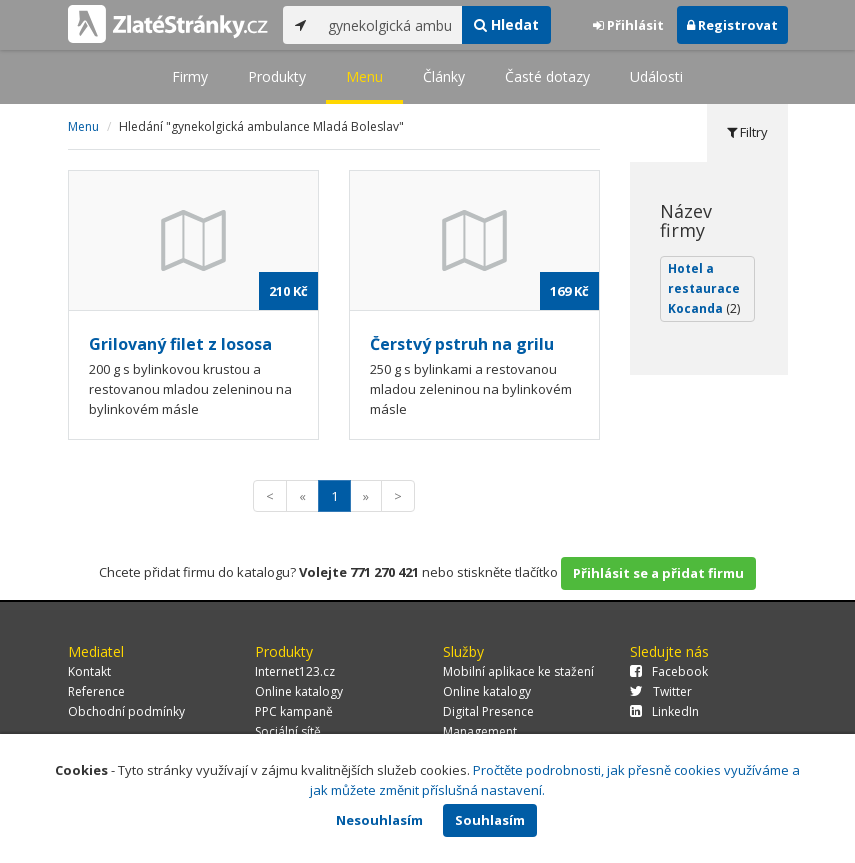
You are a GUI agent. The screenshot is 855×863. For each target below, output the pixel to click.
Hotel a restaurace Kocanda (704, 288)
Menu (364, 76)
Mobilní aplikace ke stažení (518, 671)
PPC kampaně (294, 711)
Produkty (277, 76)
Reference (96, 691)
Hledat (506, 24)
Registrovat (732, 25)
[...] (390, 25)
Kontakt (89, 671)
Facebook (669, 671)
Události (656, 76)
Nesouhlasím (379, 820)
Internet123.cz (295, 671)
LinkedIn (664, 711)
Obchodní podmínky (126, 711)
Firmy (190, 76)
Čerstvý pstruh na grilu (462, 344)
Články (444, 76)
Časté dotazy (547, 76)
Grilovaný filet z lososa (180, 344)
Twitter (661, 691)
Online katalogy (299, 691)
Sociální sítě (288, 731)
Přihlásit (628, 25)
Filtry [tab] (747, 132)
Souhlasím (490, 820)
